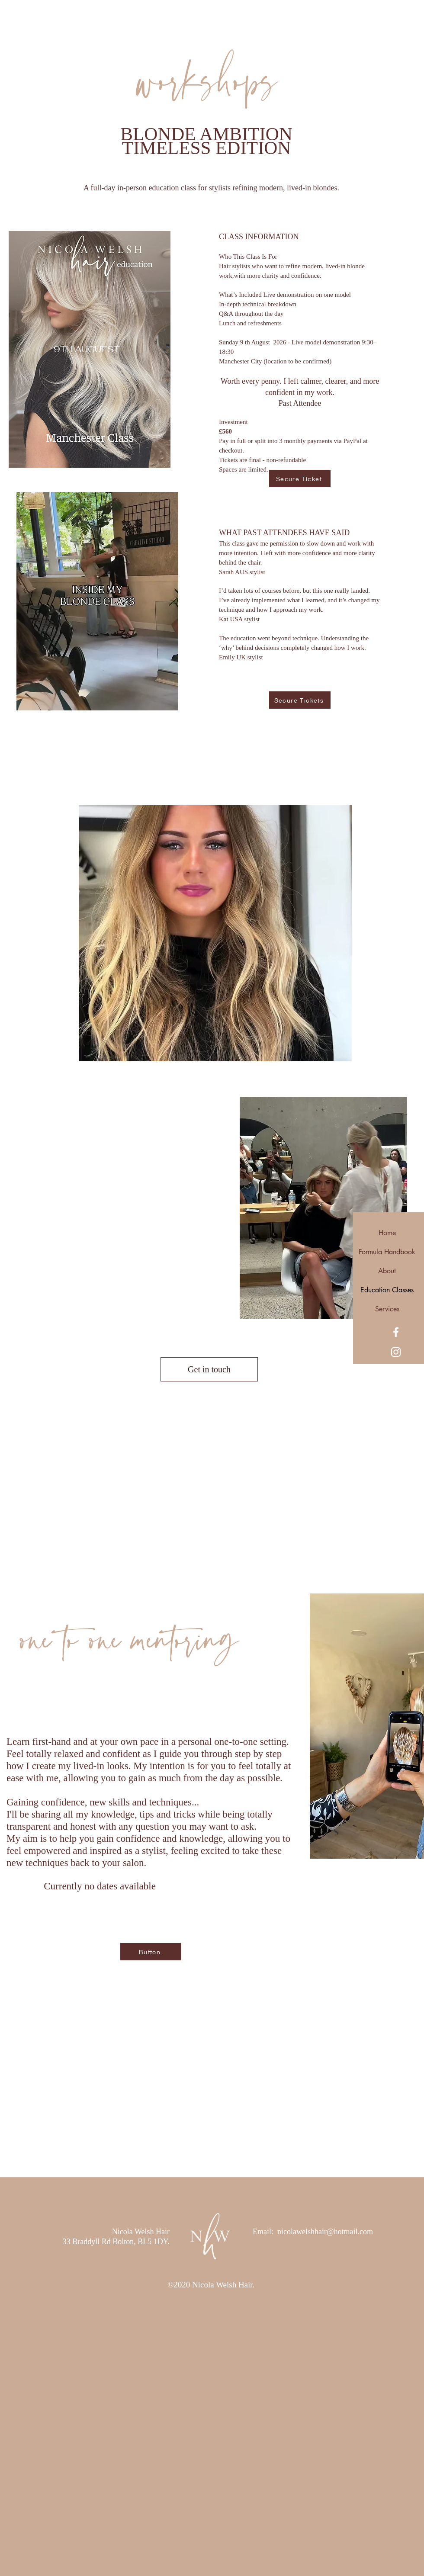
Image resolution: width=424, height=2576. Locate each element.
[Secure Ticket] (300, 478)
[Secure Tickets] (300, 700)
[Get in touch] (209, 1369)
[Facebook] (395, 1332)
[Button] (150, 1951)
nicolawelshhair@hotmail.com (325, 2231)
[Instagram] (395, 1352)
